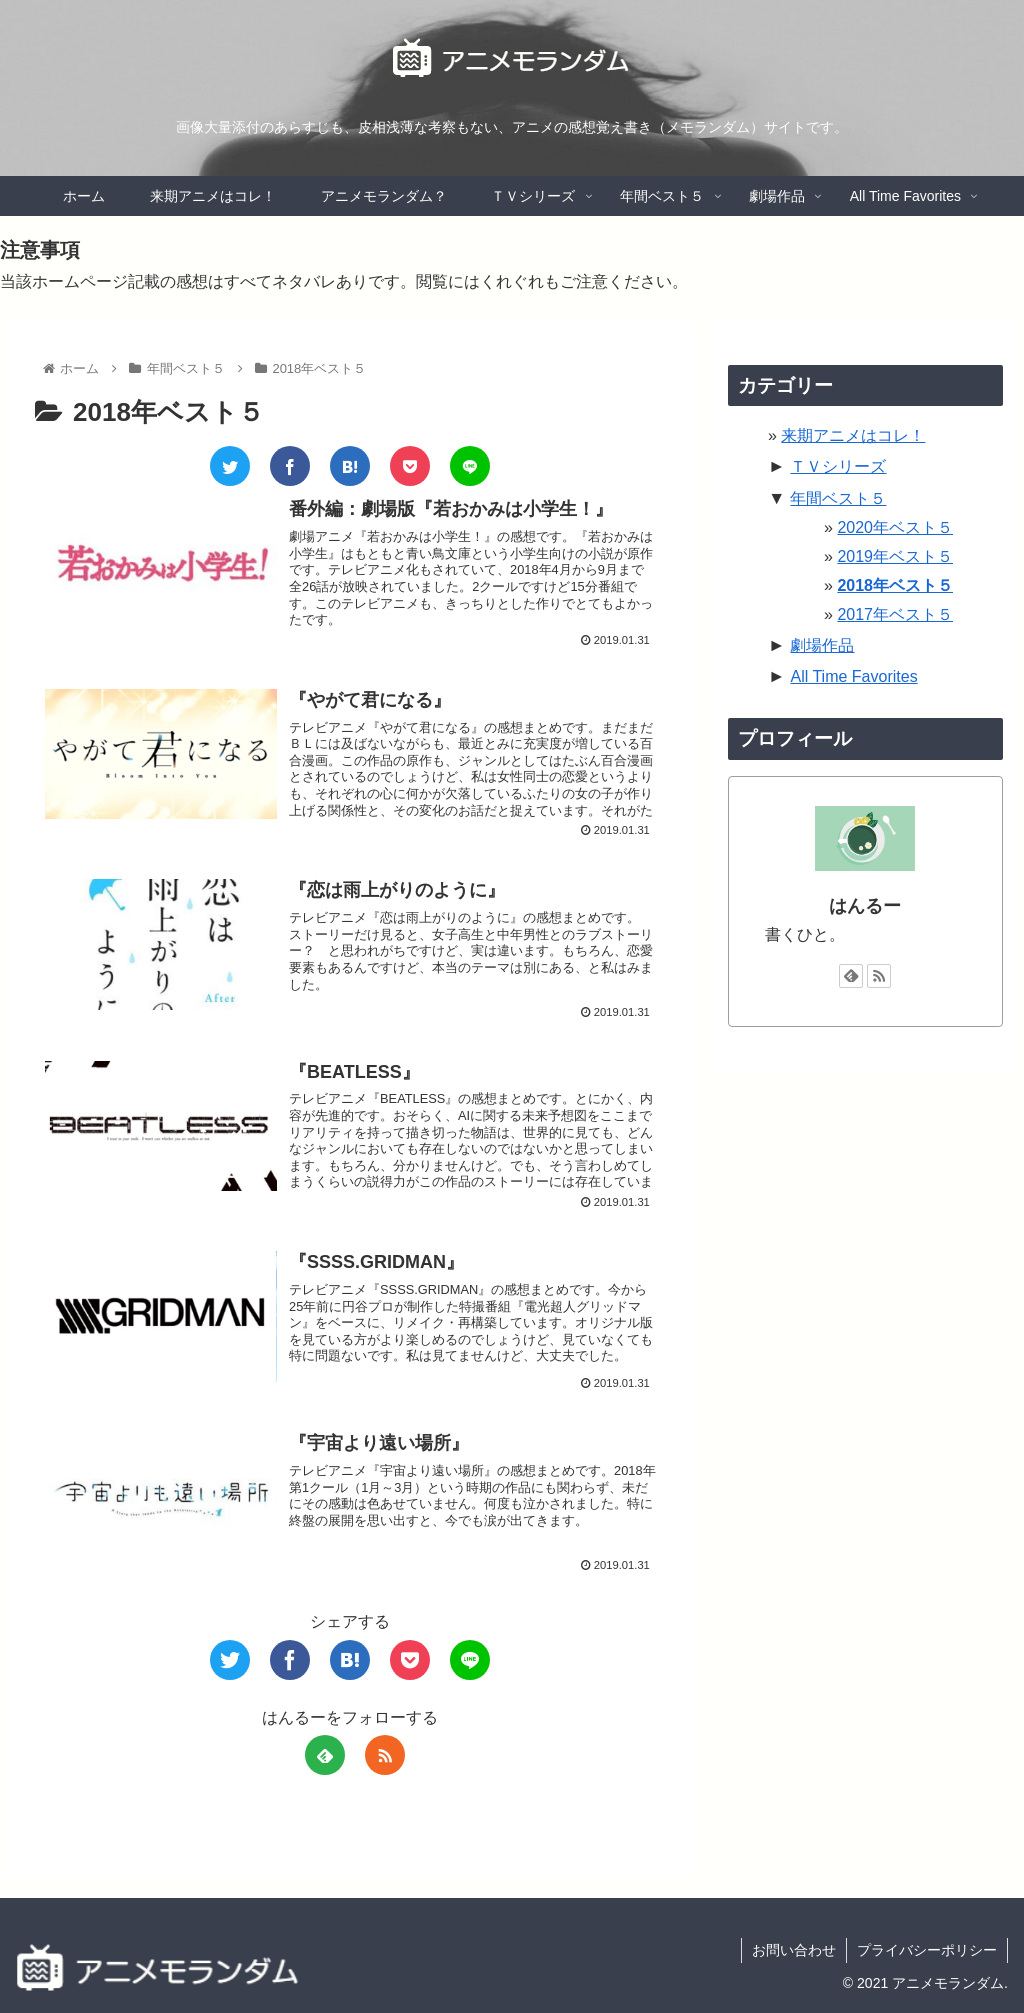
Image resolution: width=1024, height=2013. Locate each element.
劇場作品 (822, 645)
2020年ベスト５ (895, 527)
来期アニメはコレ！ (853, 435)
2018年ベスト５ (895, 585)
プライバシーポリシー (927, 1950)
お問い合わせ (794, 1950)
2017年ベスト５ (895, 614)
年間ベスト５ (838, 498)
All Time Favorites (853, 676)
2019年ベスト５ (895, 556)
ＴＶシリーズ (838, 466)
